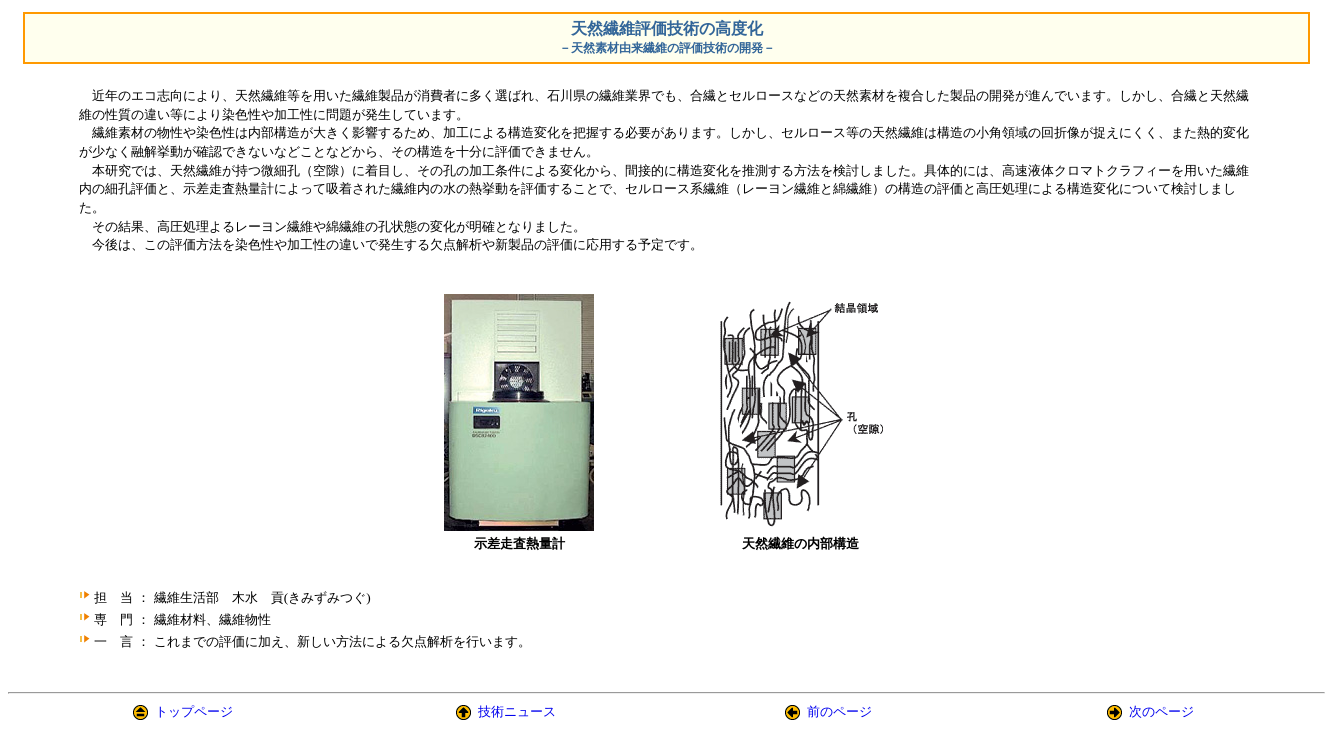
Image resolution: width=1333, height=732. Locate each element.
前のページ (839, 711)
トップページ (194, 711)
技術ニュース (517, 711)
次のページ (1161, 711)
